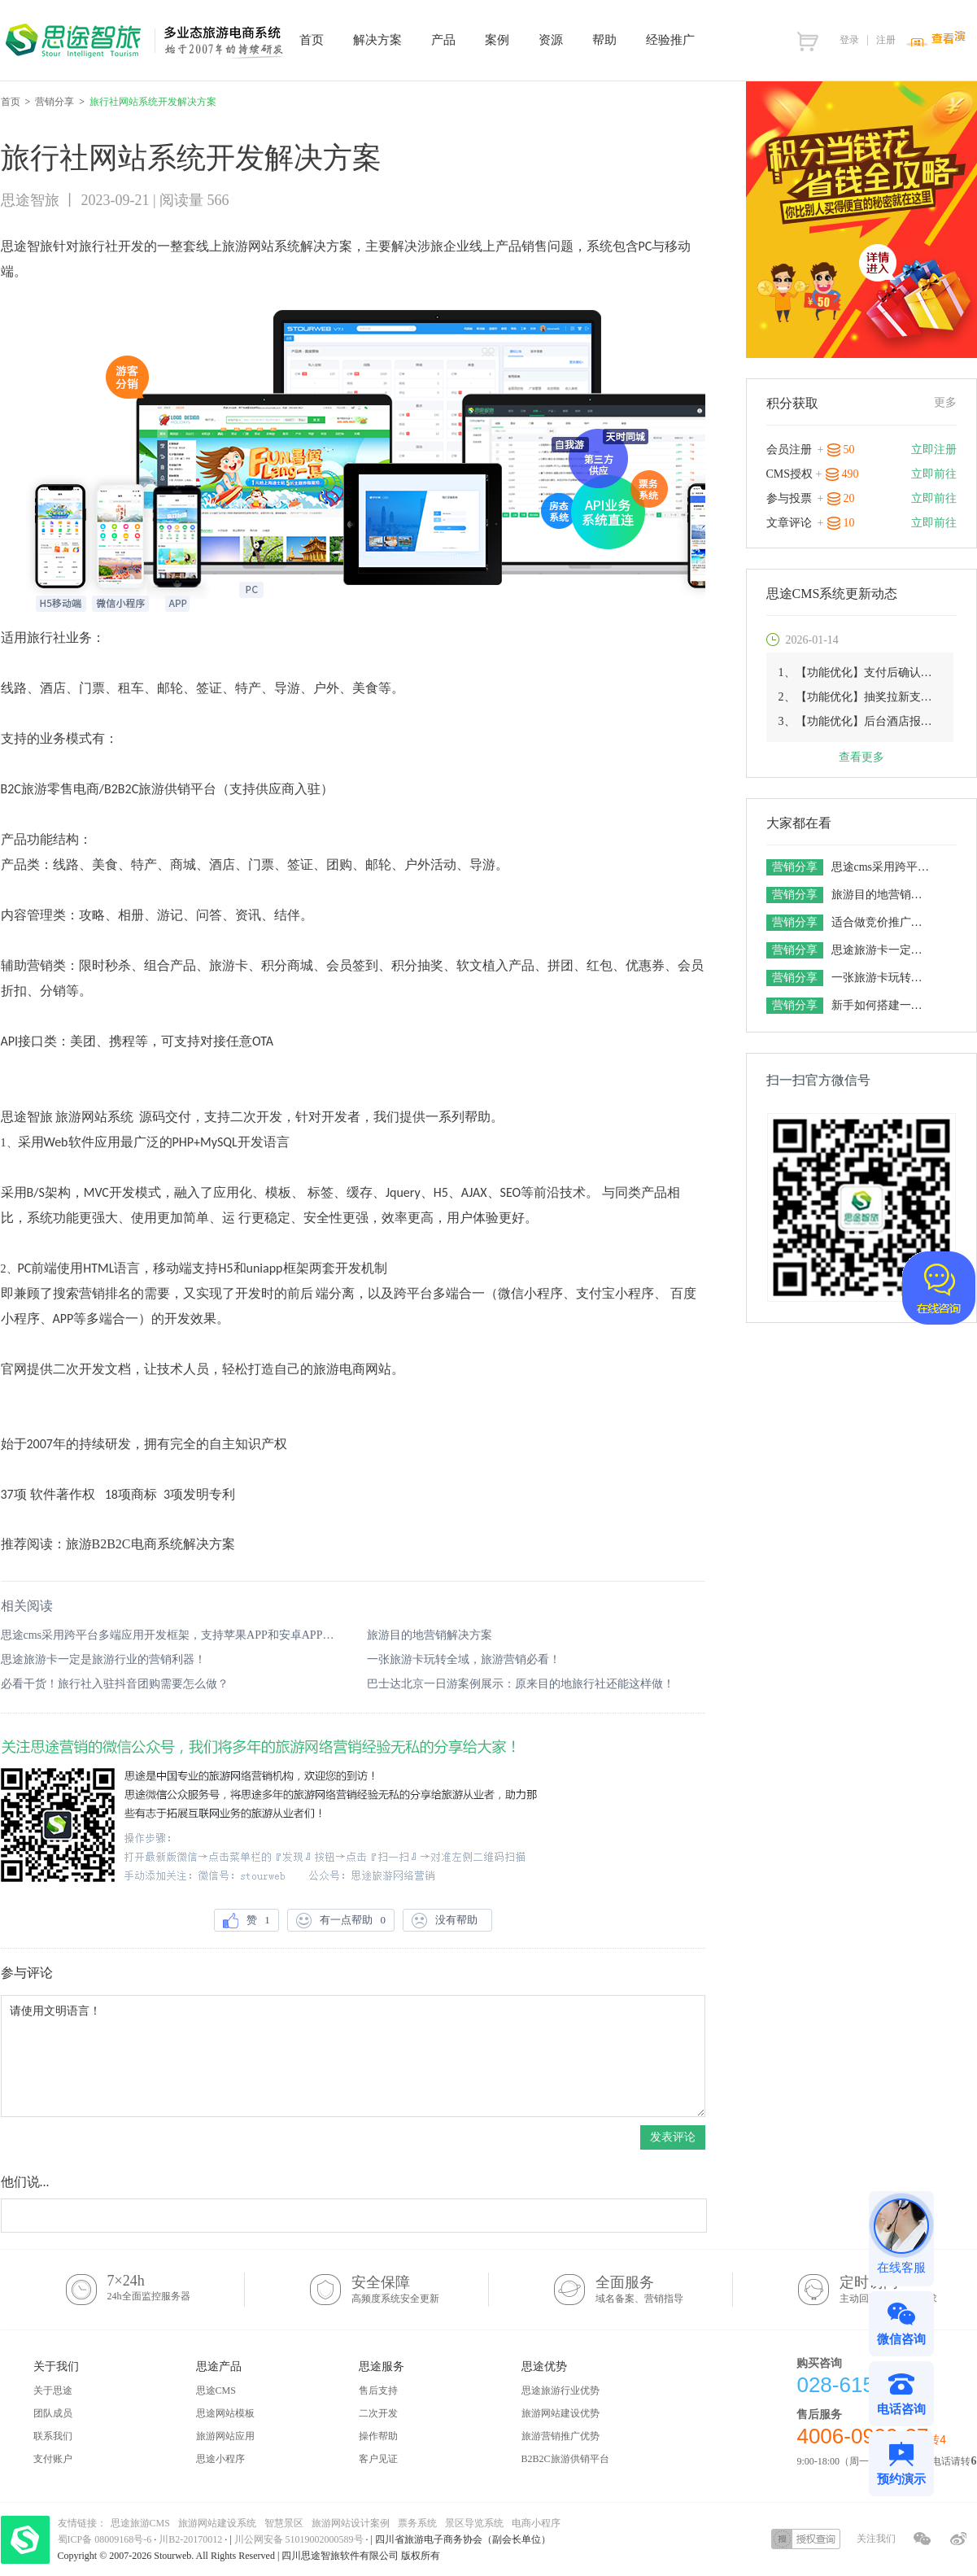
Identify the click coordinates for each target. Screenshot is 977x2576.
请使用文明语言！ (353, 2056)
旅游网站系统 (261, 246)
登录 (849, 40)
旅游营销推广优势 (560, 2436)
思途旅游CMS (140, 2523)
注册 (886, 40)
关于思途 (52, 2390)
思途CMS (216, 2390)
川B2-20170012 (192, 2539)
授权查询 (805, 2539)
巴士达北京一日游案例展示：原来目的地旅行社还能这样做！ (520, 1684)
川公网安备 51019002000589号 (299, 2539)
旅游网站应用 (225, 2436)
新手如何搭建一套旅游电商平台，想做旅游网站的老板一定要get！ (882, 1005)
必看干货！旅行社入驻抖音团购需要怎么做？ (115, 1684)
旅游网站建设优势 (560, 2413)
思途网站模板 (225, 2413)
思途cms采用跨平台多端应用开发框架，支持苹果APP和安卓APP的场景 (170, 1635)
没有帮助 (447, 1920)
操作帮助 (378, 2436)
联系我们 (52, 2436)
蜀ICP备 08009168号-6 (106, 2539)
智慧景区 (283, 2523)
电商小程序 (536, 2523)
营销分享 (54, 101)
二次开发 (378, 2413)
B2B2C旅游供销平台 (565, 2459)
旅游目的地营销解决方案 (429, 1635)
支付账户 (52, 2459)
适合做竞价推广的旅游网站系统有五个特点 (882, 922)
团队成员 (52, 2413)
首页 (10, 101)
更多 (945, 402)
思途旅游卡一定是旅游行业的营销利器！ (103, 1659)
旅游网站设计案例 (351, 2523)
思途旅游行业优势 (560, 2390)
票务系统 (417, 2523)
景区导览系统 (474, 2523)
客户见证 (378, 2459)
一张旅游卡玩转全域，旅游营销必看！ (463, 1659)
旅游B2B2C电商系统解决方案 (150, 1544)
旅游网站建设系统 (217, 2523)
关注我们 (876, 2538)
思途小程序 (220, 2459)
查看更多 (861, 757)
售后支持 (378, 2390)
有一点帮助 (341, 1920)
